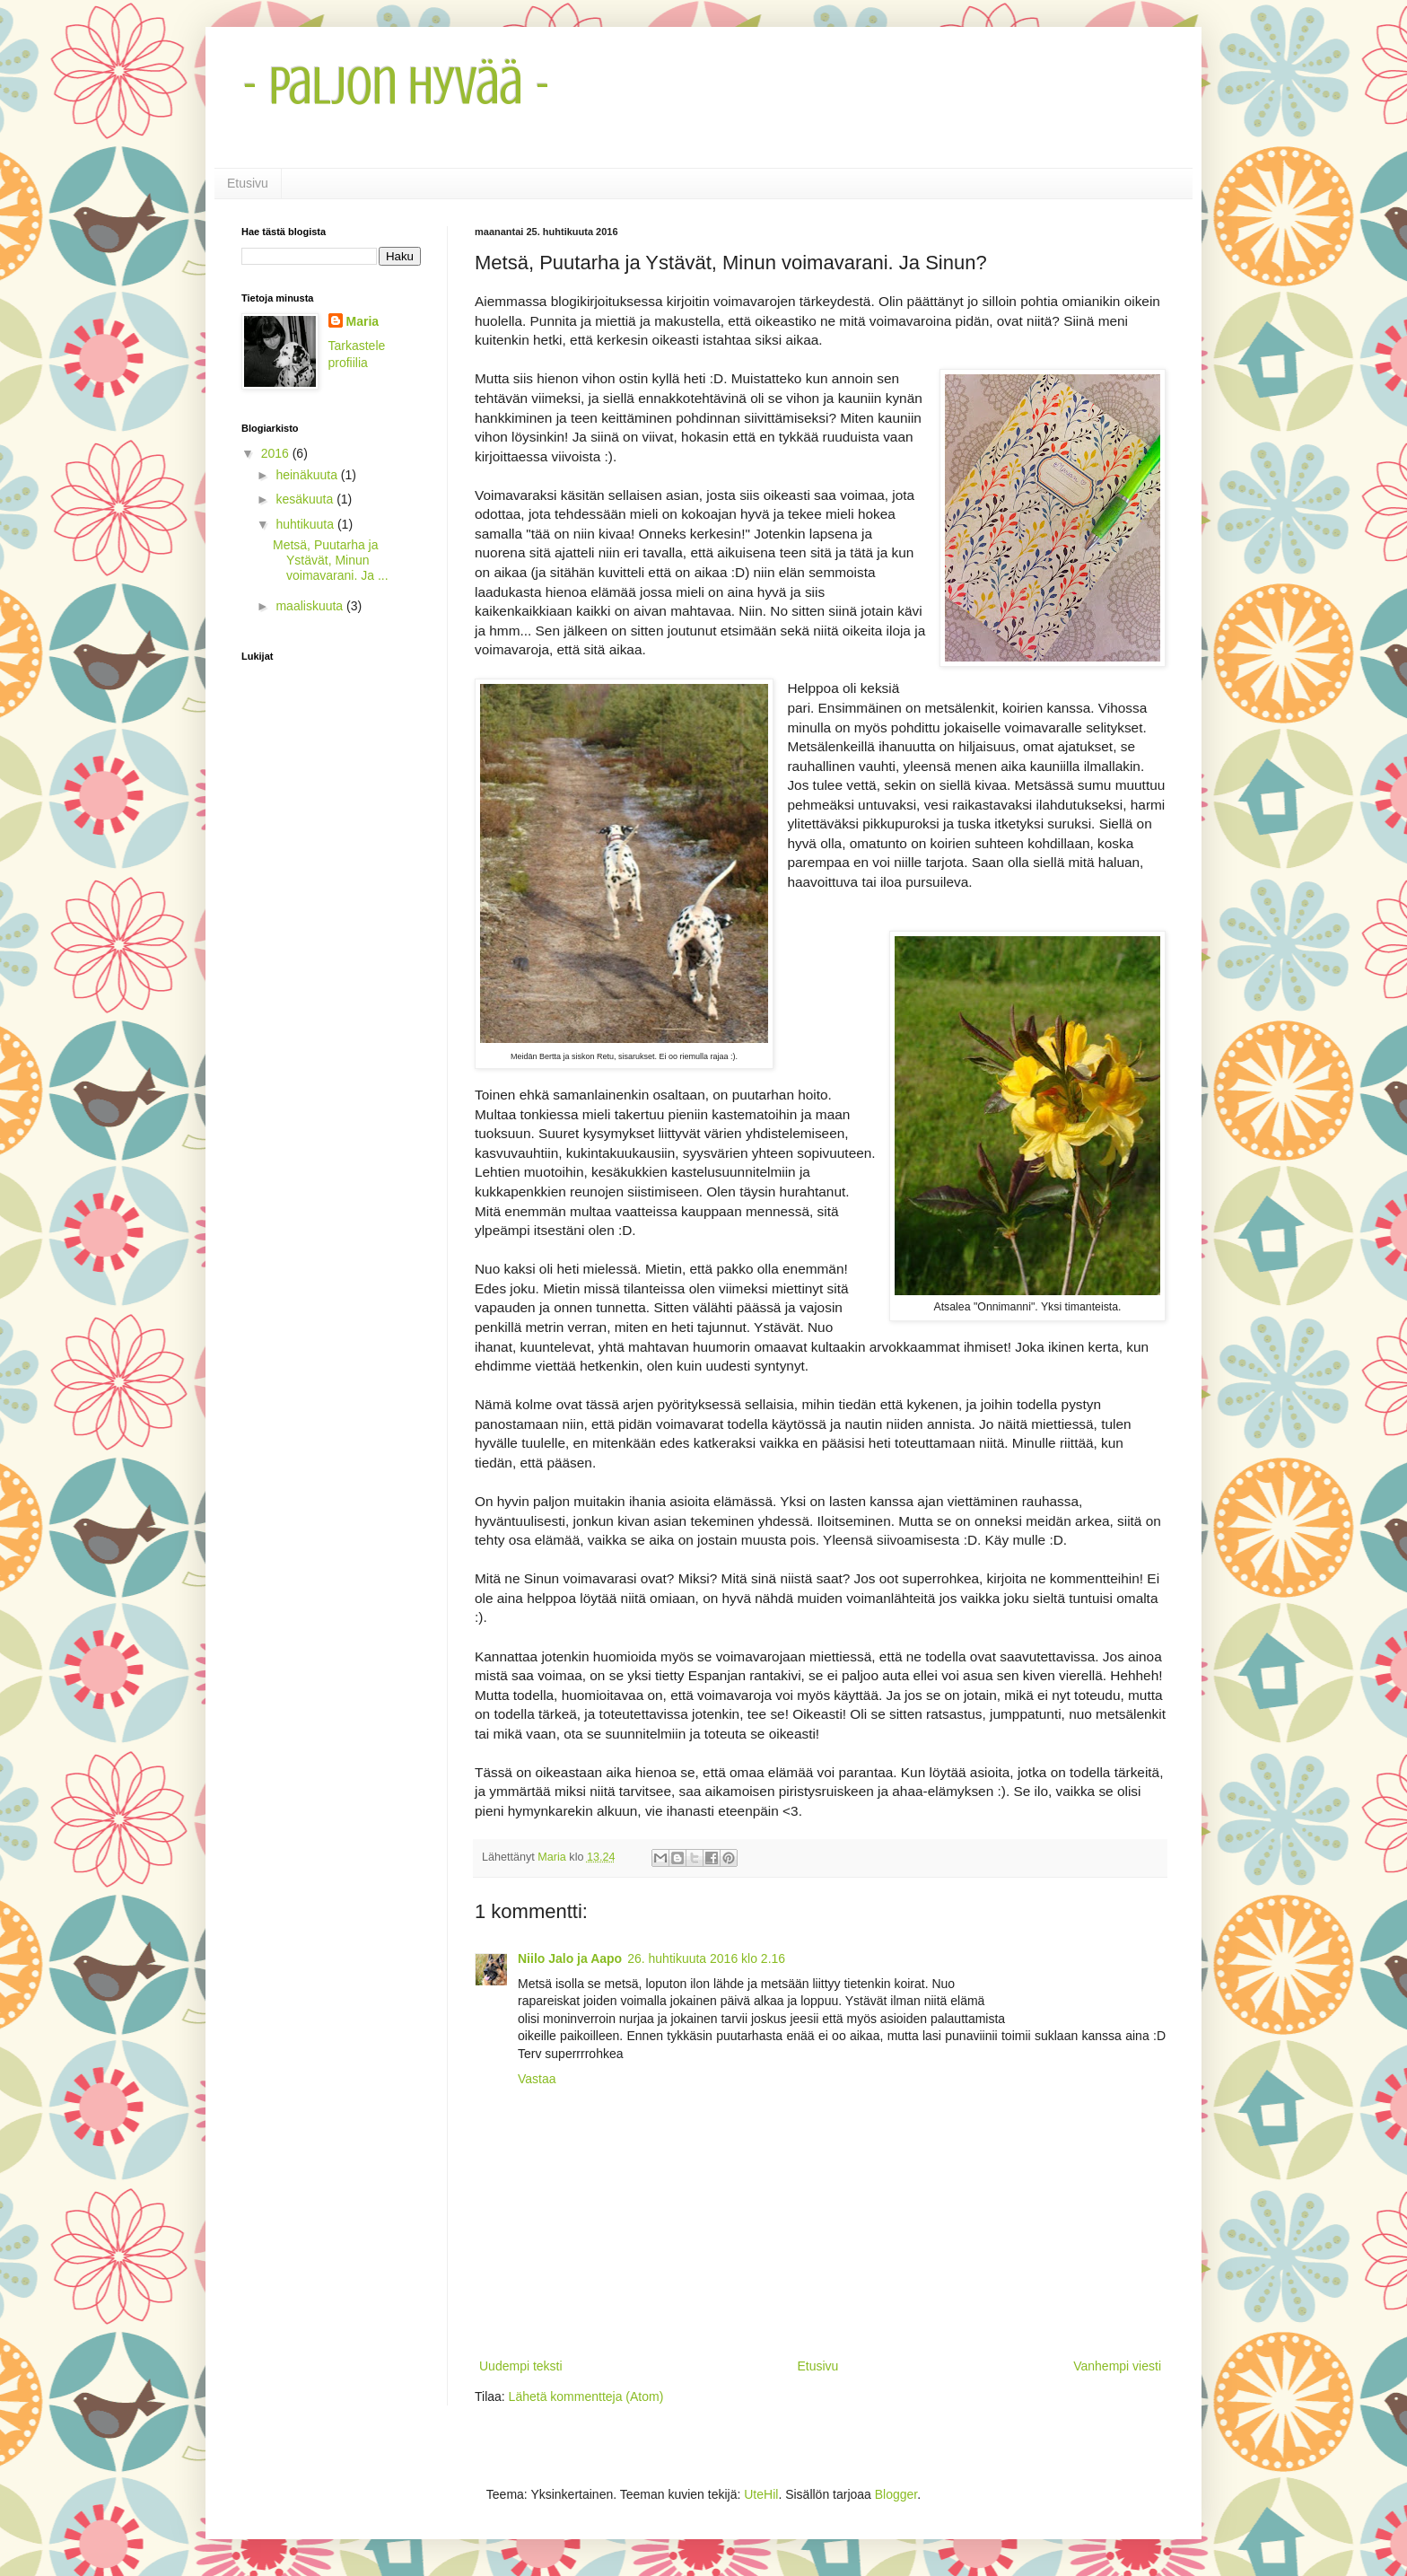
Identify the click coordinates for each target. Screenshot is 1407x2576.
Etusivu (247, 183)
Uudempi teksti (521, 2366)
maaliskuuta (310, 606)
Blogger (896, 2494)
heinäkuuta (307, 475)
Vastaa (537, 2079)
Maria (363, 321)
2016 (277, 453)
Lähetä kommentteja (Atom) (586, 2396)
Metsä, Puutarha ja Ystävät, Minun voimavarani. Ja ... (331, 560)
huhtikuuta (306, 524)
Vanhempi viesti (1117, 2366)
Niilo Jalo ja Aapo (570, 1958)
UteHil (761, 2494)
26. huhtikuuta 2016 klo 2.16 (706, 1958)
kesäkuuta (305, 499)
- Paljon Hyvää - (396, 86)
